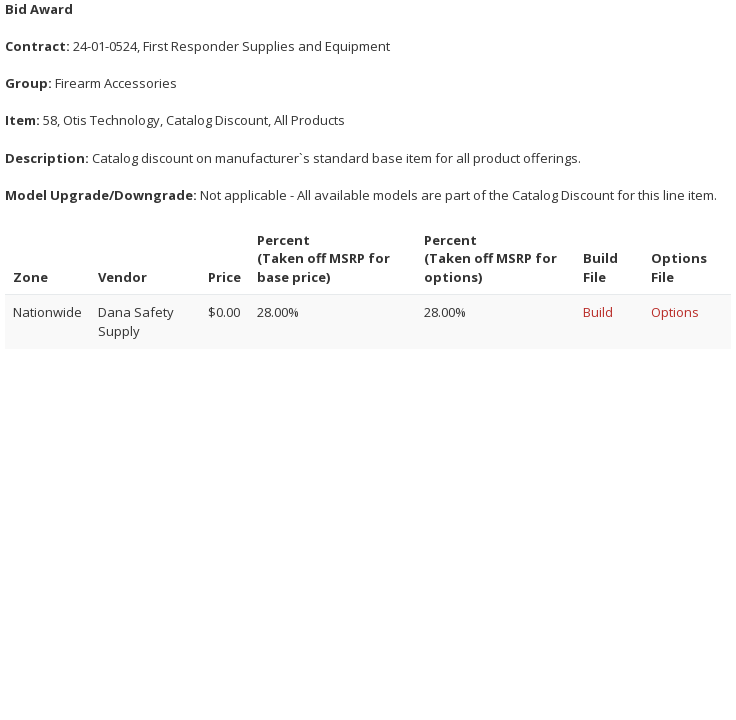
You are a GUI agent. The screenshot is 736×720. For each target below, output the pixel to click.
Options (675, 312)
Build (598, 312)
